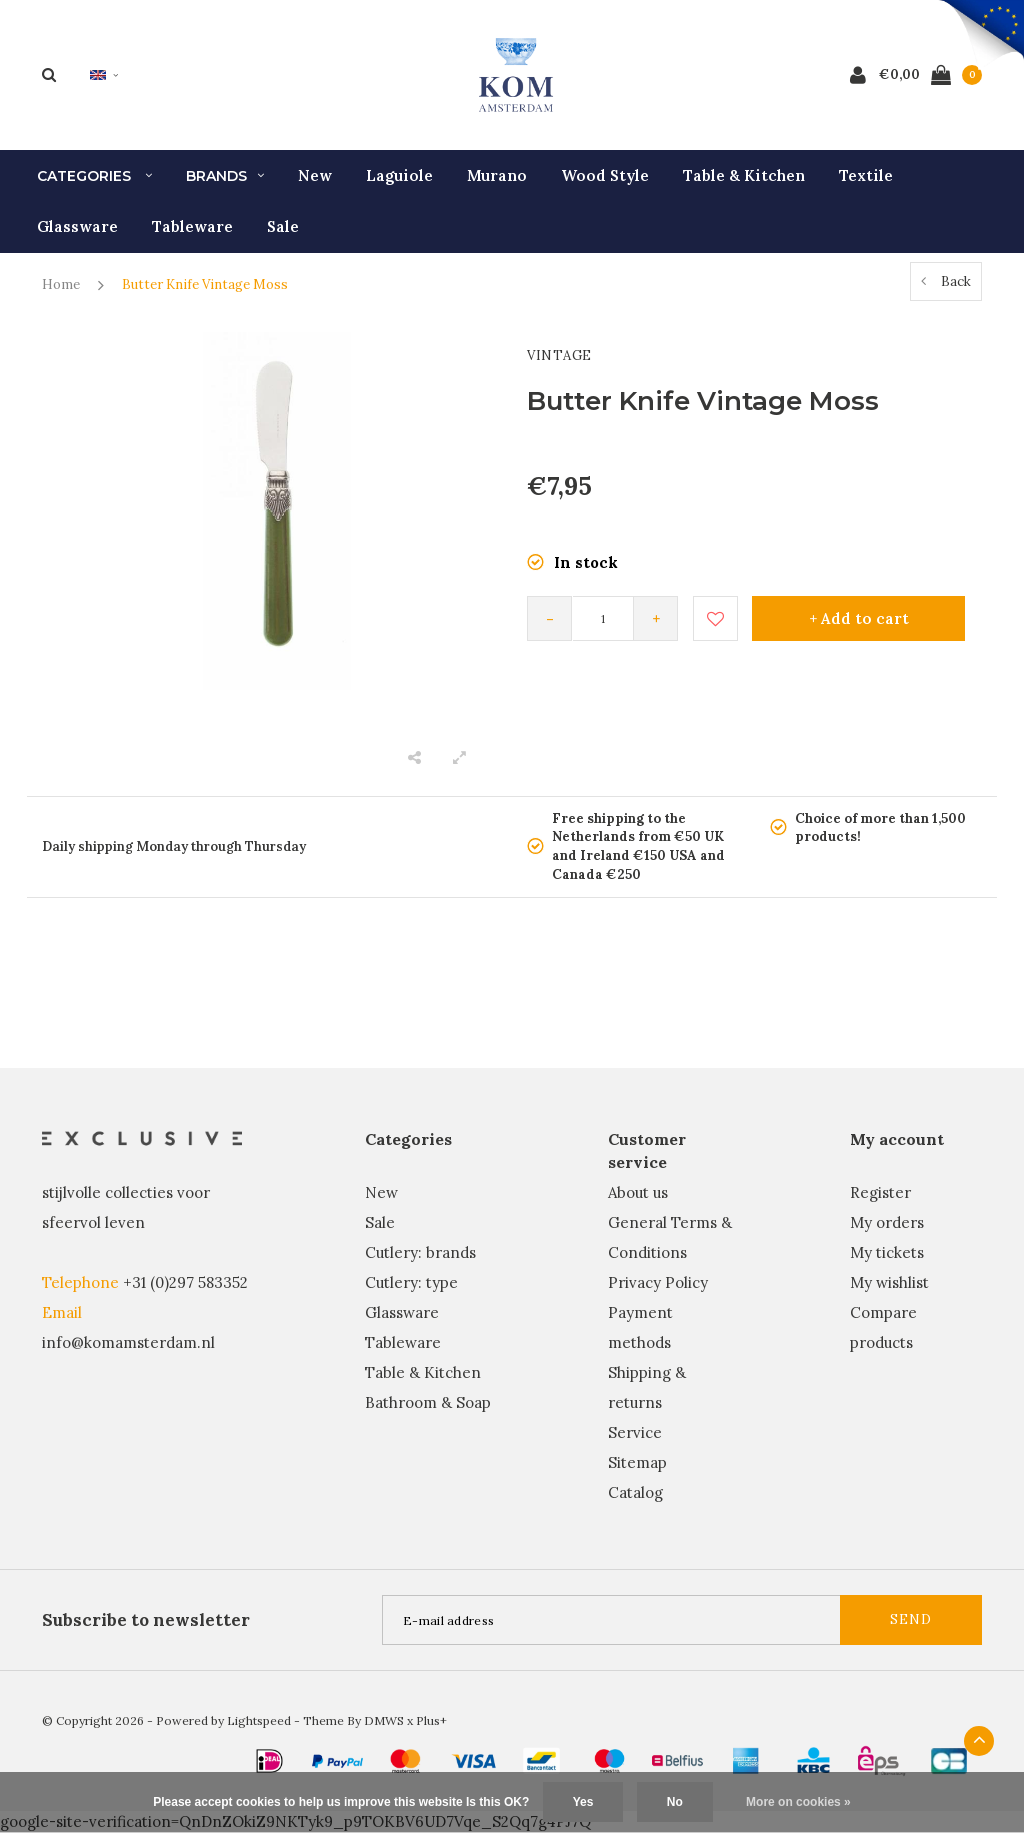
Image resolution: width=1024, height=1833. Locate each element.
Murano (497, 175)
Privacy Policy (658, 1282)
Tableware (192, 226)
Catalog (635, 1492)
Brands (225, 176)
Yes (583, 1802)
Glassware (77, 226)
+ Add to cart (859, 618)
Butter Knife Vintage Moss (205, 284)
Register (880, 1192)
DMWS (384, 1720)
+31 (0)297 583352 (185, 1282)
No (675, 1802)
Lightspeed (259, 1720)
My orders (887, 1222)
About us (638, 1192)
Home (61, 284)
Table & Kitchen (744, 175)
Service (635, 1432)
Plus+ (431, 1720)
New (315, 175)
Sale (283, 226)
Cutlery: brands (420, 1252)
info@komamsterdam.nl (128, 1342)
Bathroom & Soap (428, 1402)
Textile (866, 175)
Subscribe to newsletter (146, 1620)
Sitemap (637, 1462)
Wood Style (605, 175)
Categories (94, 176)
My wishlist (889, 1282)
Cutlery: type (411, 1282)
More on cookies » (798, 1802)
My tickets (887, 1252)
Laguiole (399, 175)
